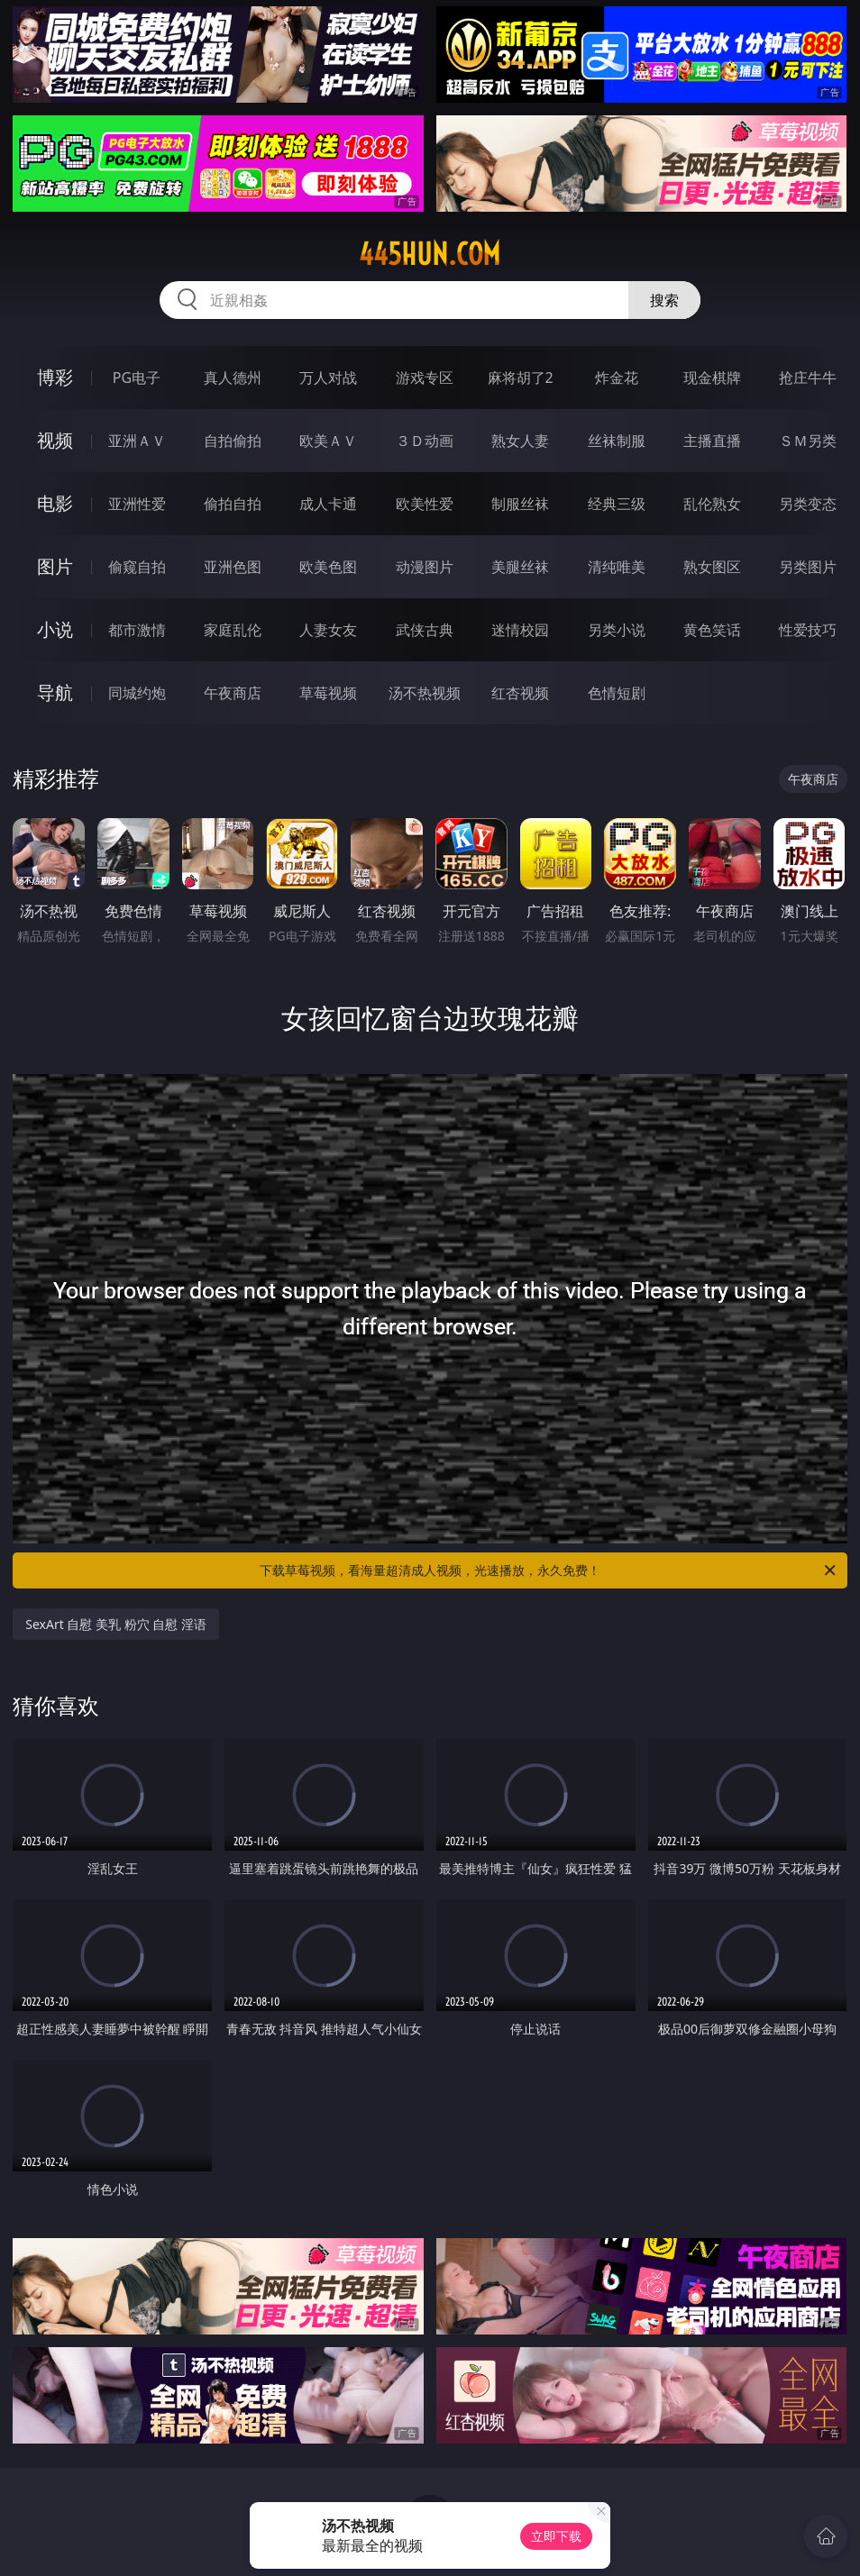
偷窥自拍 (137, 567)
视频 (55, 440)
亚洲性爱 (137, 504)
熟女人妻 (520, 441)
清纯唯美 (616, 567)
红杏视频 (520, 693)
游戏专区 (424, 377)
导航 (55, 692)
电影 (55, 503)
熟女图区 (712, 567)
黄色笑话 (712, 630)
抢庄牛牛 (808, 377)
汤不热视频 (425, 693)
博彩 (55, 377)
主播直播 (712, 441)
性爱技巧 (808, 630)
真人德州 (232, 377)
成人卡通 (328, 504)
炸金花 (616, 377)
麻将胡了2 (521, 377)
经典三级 (616, 504)
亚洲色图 (232, 567)
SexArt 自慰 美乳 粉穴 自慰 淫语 (115, 1624)
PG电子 (136, 377)
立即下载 (556, 2535)
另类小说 (616, 630)
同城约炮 (137, 693)
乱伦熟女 (712, 504)
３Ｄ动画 (424, 441)
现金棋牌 (712, 377)
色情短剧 (616, 693)
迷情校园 (520, 630)
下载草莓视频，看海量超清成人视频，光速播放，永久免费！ (549, 1570)
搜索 (664, 300)
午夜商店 (232, 693)
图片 (55, 566)
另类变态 (808, 504)
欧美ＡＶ (328, 441)
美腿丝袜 (520, 567)
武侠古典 (424, 630)
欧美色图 (328, 567)
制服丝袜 (520, 504)
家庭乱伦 (232, 630)
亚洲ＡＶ (137, 441)
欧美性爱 (424, 504)
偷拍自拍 (232, 504)
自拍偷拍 (232, 441)
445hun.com (429, 254)
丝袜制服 (616, 441)
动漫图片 (424, 567)
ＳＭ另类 (808, 441)
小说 (55, 629)
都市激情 (137, 630)
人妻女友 (328, 630)
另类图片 (808, 567)
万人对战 (328, 377)
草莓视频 (328, 693)
